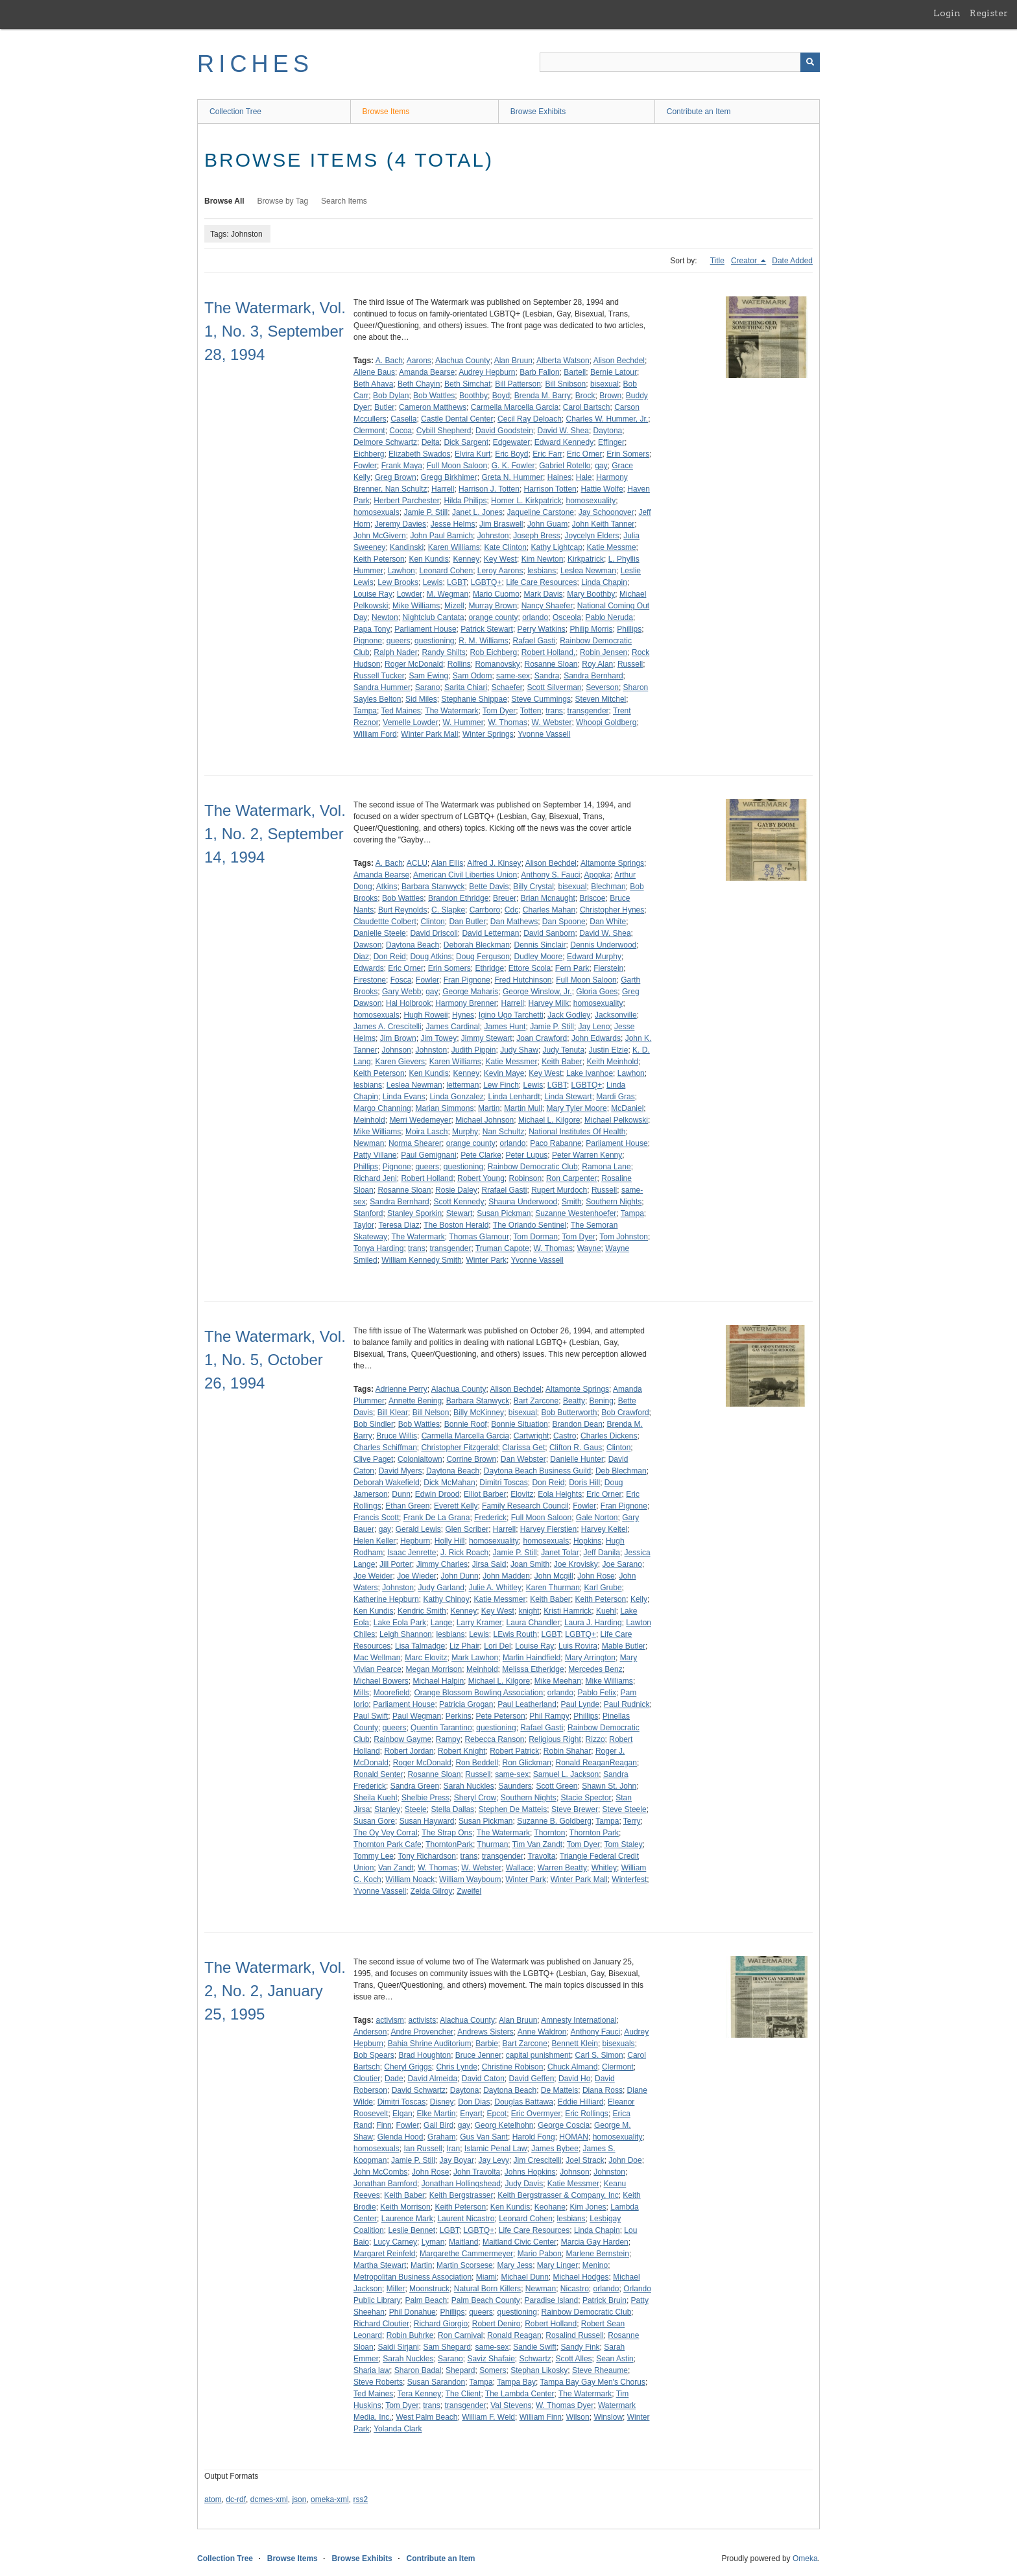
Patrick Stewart (487, 629)
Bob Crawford (625, 1412)
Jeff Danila (601, 1552)
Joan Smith (529, 1564)
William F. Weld (488, 2417)
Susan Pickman (504, 1213)
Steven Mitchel (601, 699)
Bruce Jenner (478, 2055)
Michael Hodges (581, 2277)
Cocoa (400, 430)
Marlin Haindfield (531, 1657)
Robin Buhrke (410, 2335)
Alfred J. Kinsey (494, 863)
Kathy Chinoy (446, 1599)
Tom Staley (623, 1844)
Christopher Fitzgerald (460, 1447)
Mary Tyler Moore (576, 1108)
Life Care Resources (541, 582)
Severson (602, 687)
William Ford (375, 734)
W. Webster (552, 722)
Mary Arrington (590, 1657)
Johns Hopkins (530, 2171)
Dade (394, 2078)
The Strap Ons (447, 1832)
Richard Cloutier (381, 2323)
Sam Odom (472, 675)
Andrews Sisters (485, 2031)
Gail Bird (438, 2125)
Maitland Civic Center (519, 2242)
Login (947, 13)
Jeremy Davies (400, 524)
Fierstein (608, 968)
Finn (383, 2125)
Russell (630, 664)
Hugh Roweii (425, 1015)
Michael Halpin (438, 1681)
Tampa (365, 710)
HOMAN (573, 2136)
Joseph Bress (536, 535)
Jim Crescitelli (538, 2160)
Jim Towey (438, 1038)
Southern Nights (613, 1201)
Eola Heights (560, 1494)
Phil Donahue (412, 2312)
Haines (559, 477)
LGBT (456, 582)
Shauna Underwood (522, 1201)
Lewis (433, 582)
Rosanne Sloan (550, 664)
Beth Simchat (467, 383)
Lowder (409, 594)
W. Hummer (462, 722)
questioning (434, 640)
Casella (403, 418)
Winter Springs (488, 734)
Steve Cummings (541, 699)
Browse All (224, 201)
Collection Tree (235, 111)
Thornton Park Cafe (387, 1844)
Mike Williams (416, 605)
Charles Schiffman (385, 1447)
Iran (453, 2148)
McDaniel (627, 1108)
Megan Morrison (434, 1669)
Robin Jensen (603, 652)
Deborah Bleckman (477, 944)
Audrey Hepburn (487, 372)
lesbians (541, 570)
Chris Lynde (456, 2066)
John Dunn (460, 1575)
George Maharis (470, 991)
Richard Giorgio (441, 2323)
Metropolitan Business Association (412, 2277)
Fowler (365, 465)
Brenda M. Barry (542, 395)
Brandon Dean (577, 1424)
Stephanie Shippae (474, 699)
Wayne (589, 1248)
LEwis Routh (515, 1634)
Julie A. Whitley (495, 1587)
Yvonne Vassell (544, 734)
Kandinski (407, 547)
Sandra (547, 675)
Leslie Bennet (411, 2230)
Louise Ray (372, 594)
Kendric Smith (422, 1611)
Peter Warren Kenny (587, 1155)
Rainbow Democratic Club (533, 1166)
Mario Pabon (540, 2253)
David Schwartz (419, 2090)
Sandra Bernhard (593, 675)
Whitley (604, 1867)
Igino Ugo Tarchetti (511, 1015)
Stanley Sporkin (414, 1213)
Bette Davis (488, 886)
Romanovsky (497, 664)
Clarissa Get (523, 1447)
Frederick (490, 1517)
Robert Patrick (514, 1751)
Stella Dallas (452, 1809)
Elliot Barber (485, 1494)
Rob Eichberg (493, 652)
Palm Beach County (485, 2300)
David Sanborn (549, 933)
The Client (463, 2393)
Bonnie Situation (519, 1424)
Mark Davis (543, 594)
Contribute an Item (699, 111)
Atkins (387, 886)
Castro (564, 1435)
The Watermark (451, 710)
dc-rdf (236, 2499)
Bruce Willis (396, 1435)
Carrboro (485, 909)
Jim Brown (398, 1038)
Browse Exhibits (538, 111)
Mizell (454, 605)
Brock (585, 395)
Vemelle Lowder (410, 722)
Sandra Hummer (382, 687)
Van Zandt (395, 1867)
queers (399, 640)
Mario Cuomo (496, 594)
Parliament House (425, 629)
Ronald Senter (378, 1774)
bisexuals (619, 2043)
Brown (610, 395)
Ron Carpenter (571, 1178)
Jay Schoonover (606, 512)
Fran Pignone (467, 979)
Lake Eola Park (400, 1622)
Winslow (608, 2417)
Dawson (367, 944)
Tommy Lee (373, 1856)
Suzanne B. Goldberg (554, 1821)
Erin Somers (627, 454)
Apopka (597, 874)
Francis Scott (376, 1517)
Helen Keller (374, 1540)
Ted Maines (400, 710)
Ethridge (489, 968)
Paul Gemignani (428, 1155)
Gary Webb (401, 991)
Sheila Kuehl (375, 1797)
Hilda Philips (465, 500)
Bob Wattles (434, 395)
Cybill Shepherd (444, 430)
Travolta (541, 1856)
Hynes (463, 1015)
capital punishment (538, 2055)
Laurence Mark (407, 2218)
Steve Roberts (378, 2382)
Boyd (501, 395)
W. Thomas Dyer (564, 2405)
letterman (462, 1085)
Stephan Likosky (539, 2370)
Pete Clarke (481, 1155)
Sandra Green (414, 1786)
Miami (486, 2277)
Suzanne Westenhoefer (575, 1213)
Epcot (496, 2113)
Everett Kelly (455, 1505)
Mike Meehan (557, 1681)
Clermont (369, 430)
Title (717, 260)
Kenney (466, 559)
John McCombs (380, 2171)
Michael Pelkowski (616, 1120)
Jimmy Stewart (486, 1038)
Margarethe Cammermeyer (466, 2253)
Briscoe (592, 898)
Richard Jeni (375, 1178)
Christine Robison (513, 2066)
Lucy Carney (395, 2242)
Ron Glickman (526, 1762)
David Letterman (490, 933)
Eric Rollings (586, 2113)
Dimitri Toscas (503, 1482)
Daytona (608, 430)
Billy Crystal (533, 886)
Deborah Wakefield (386, 1482)
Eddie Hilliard (581, 2101)
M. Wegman (447, 594)
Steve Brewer (574, 1809)
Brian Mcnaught (548, 898)
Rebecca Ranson (494, 1739)
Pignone (367, 640)
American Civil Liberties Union (465, 874)
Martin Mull (523, 1108)
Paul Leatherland (526, 1704)
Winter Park (486, 1260)
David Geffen (532, 2078)
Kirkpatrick (586, 559)
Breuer (504, 898)
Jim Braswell (501, 524)
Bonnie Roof (465, 1424)
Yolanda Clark (398, 2428)
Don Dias (474, 2101)
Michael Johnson (484, 1120)
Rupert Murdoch (559, 1190)
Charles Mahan (549, 909)
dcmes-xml (269, 2499)
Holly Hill (450, 1540)
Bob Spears (373, 2055)
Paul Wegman (416, 1716)
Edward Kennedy (563, 442)
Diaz (361, 956)
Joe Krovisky (576, 1564)
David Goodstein (504, 430)
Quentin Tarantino (441, 1727)
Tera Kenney (419, 2393)
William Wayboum (470, 1879)
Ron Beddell (476, 1762)
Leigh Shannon (405, 1634)
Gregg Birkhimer (448, 477)
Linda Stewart (568, 1096)
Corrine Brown (471, 1459)
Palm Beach (426, 2300)
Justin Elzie (608, 1050)
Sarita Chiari (465, 687)
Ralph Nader (395, 652)
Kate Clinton (505, 547)
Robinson (525, 1178)
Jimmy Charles (442, 1564)
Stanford (368, 1213)
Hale (584, 477)
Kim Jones (588, 2207)
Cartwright (531, 1435)
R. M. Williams (483, 640)
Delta (431, 442)
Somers (492, 2370)
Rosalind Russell (574, 2335)
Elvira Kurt (472, 454)
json (299, 2499)
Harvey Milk (548, 1003)
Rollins (459, 664)
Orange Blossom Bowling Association (478, 1692)
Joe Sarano (622, 1564)
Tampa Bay (516, 2382)
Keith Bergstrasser (461, 2195)
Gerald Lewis (418, 1529)
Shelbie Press (425, 1797)
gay (601, 465)
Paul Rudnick (627, 1704)
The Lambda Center (520, 2393)
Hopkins (587, 1540)
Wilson (578, 2417)
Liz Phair (464, 1646)
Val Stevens (510, 2405)
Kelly (638, 1599)
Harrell (442, 489)
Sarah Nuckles (469, 1786)
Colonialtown (420, 1459)
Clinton (432, 921)
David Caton (483, 2078)
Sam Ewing (428, 675)
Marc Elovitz (426, 1657)
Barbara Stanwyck (432, 886)
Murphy (465, 1131)
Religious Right (555, 1739)
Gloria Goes (596, 991)
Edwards (368, 968)
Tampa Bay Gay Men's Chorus (592, 2382)
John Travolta (476, 2171)
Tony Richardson (426, 1856)
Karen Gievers (400, 1061)
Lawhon (401, 570)
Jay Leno (594, 1026)
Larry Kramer (479, 1622)
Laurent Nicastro (465, 2218)
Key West (500, 559)
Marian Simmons (444, 1108)
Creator (745, 260)
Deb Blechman (621, 1470)
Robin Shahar (567, 1751)
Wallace (519, 1867)
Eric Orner (585, 454)
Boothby (473, 395)
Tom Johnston (623, 1236)
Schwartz (535, 2358)
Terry (632, 1821)
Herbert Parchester (406, 500)
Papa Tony (371, 629)
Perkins (459, 1716)
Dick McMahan (449, 1482)
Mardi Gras (615, 1096)
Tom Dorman (535, 1236)
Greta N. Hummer (512, 477)
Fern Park (572, 968)
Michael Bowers (381, 1681)
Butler (384, 407)
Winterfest (629, 1879)
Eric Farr (547, 454)
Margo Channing (382, 1108)
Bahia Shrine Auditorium (430, 2043)
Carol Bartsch (586, 407)
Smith (572, 1201)
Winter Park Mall (429, 734)
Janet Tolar (560, 1552)
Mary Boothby (591, 594)
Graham (441, 2136)
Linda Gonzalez (456, 1096)
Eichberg (368, 454)
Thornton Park (594, 1832)
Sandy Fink (580, 2347)
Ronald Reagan (514, 2335)
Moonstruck (429, 2288)
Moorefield (392, 1692)
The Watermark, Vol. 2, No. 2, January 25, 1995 (275, 1991)
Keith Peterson (379, 559)
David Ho (574, 2078)
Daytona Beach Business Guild (537, 1470)
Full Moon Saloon (457, 465)
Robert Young (481, 1178)
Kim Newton (542, 559)
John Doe (624, 2160)
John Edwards (596, 1038)
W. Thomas (507, 722)
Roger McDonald (414, 664)
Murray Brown (492, 605)
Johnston (493, 535)
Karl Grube (603, 1587)
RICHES (255, 64)
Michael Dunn (524, 2277)
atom (213, 2499)
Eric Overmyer (536, 2113)
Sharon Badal (418, 2370)
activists (422, 2020)
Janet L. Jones (477, 512)
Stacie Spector (586, 1797)
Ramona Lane (606, 1166)
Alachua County (462, 360)
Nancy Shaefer (547, 605)
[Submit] (810, 62)
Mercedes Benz (595, 1669)
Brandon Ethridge (458, 898)
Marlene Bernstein (597, 2253)
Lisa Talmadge (420, 1646)
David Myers (400, 1470)
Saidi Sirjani (397, 2347)
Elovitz (521, 1494)
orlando (535, 617)
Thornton (549, 1832)
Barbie (486, 2043)
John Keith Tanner (603, 524)
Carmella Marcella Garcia (514, 407)
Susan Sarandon (436, 2382)
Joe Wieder (417, 1575)
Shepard (460, 2370)
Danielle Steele (379, 933)
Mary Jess (514, 2265)
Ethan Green (407, 1505)
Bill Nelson (431, 1412)
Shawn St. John (609, 1786)
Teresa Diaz (398, 1225)
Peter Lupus (527, 1155)
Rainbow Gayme (402, 1739)
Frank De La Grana (436, 1517)
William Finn (541, 2417)
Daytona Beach (412, 944)
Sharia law (371, 2370)
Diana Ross (602, 2090)
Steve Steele (625, 1809)
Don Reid (390, 956)
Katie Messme (611, 547)
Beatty (574, 1400)
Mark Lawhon (474, 1657)
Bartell (575, 372)
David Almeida (432, 2078)
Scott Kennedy (458, 1201)
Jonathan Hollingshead (461, 2183)
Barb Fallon (539, 372)
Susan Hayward (427, 1821)
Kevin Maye (504, 1073)
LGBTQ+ (486, 582)
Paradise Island (551, 2300)
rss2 (360, 2499)
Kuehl (606, 1611)
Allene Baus (374, 372)
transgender (588, 710)
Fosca (401, 979)
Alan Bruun (513, 360)
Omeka (805, 2558)
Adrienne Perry (401, 1389)
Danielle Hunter (577, 1459)
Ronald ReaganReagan (596, 1762)
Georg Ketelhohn (504, 2125)
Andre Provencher (421, 2031)
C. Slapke (448, 909)
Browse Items (386, 111)
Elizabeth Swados (419, 454)
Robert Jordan (408, 1751)
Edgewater (511, 442)
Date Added (792, 260)
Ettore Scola (529, 968)
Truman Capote (502, 1248)
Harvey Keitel (604, 1529)
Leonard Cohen (446, 570)
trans (554, 710)
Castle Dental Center (457, 418)
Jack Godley (568, 1015)
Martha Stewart (379, 2265)
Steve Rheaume (600, 2370)
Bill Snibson (565, 383)
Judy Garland (441, 1587)
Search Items (344, 201)
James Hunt (504, 1026)
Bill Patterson (518, 383)
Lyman (433, 2242)
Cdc (511, 909)
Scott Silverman (554, 687)
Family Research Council (525, 1505)
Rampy (448, 1739)
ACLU (417, 863)
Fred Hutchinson (522, 979)
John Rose (595, 1575)
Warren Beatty (562, 1867)
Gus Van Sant (484, 2136)
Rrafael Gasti (504, 1190)
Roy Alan (597, 664)
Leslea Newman (588, 570)
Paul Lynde (580, 1704)
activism (389, 2020)
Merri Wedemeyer (420, 1120)
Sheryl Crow (475, 1797)
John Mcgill (553, 1575)
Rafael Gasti (534, 640)
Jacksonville (616, 1015)
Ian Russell (422, 2148)
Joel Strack (585, 2160)
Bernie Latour (613, 372)
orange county (493, 617)
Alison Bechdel (619, 360)
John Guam (547, 524)
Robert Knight (461, 1751)
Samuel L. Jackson (566, 1774)
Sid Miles (421, 699)
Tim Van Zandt (537, 1844)
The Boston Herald (456, 1225)
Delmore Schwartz (385, 442)
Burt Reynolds (402, 909)
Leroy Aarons (500, 570)
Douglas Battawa (523, 2101)
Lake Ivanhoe (589, 1073)
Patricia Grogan (466, 1704)
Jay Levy (494, 2160)
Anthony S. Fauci (550, 874)
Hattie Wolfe (601, 489)
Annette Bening (415, 1400)
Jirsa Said (489, 1564)
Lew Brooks (397, 582)
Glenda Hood (400, 2136)
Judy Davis (524, 2183)
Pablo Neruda (609, 617)
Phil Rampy (549, 1716)
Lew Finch (501, 1085)
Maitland (463, 2242)
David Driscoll (433, 933)
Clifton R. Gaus (575, 1447)
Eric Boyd (511, 454)
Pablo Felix (597, 1692)
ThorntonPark (449, 1844)
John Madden (506, 1575)
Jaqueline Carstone (540, 512)
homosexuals (376, 512)
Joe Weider (372, 1575)
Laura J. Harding (593, 1622)
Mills (361, 1692)
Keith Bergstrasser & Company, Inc (558, 2195)
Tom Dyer (499, 710)
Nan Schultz (504, 1131)
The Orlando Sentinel (529, 1225)
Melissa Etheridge (533, 1669)
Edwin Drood (437, 1494)
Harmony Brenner (466, 1003)
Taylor (363, 1225)
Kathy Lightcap (556, 547)
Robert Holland (427, 1178)
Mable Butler (623, 1646)
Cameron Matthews (432, 407)
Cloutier (366, 2078)
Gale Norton (597, 1517)
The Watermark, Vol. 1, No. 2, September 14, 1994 (275, 834)
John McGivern (379, 535)
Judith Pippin (473, 1050)
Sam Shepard (446, 2347)
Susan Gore (374, 1821)
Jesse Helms (453, 524)
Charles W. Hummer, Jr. (607, 418)
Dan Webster (523, 1459)
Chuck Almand (572, 2066)
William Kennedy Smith (421, 1260)
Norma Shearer (415, 1143)
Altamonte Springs (612, 863)
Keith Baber (562, 1061)
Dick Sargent (466, 442)
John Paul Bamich (441, 535)
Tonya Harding (378, 1248)
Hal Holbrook (408, 1003)
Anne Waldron (542, 2031)
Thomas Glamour (479, 1236)
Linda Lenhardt (514, 1096)
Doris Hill (584, 1482)
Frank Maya (401, 465)
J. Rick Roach (464, 1552)
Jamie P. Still (425, 512)
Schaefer (507, 687)
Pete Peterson (500, 1716)
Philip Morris (591, 629)
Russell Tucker (379, 675)
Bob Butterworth (569, 1412)
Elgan (402, 2113)
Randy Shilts (443, 652)
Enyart (471, 2113)
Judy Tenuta (564, 1050)
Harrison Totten (550, 489)
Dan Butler (467, 921)
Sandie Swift (534, 2347)
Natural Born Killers (487, 2288)
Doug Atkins (430, 956)
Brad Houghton (424, 2055)
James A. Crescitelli (387, 1026)
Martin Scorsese (465, 2265)
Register (989, 13)
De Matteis (559, 2090)
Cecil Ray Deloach (529, 418)
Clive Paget (373, 1459)
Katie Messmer (511, 1061)
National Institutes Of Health (577, 1131)
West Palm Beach (426, 2417)
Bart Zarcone (536, 1400)
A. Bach (389, 360)
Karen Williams (454, 547)
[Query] (680, 62)
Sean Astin (614, 2358)
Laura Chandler (533, 1622)
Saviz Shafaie (490, 2358)
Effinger (611, 442)
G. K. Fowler (513, 465)
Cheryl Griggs (407, 2066)
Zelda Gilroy (432, 1891)
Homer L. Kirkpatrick (526, 500)
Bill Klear (392, 1412)
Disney (442, 2101)
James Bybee (555, 2148)
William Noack (410, 1879)
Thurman (492, 1844)
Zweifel (469, 1891)
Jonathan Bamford (385, 2183)
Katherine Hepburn (386, 1599)
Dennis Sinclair (540, 944)
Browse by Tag (283, 201)
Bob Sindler (373, 1424)
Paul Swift (370, 1716)
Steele (416, 1809)
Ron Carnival (460, 2335)
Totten (531, 710)
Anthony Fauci (595, 2031)
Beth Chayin (419, 383)
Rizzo (595, 1739)
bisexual (604, 383)
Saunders (514, 1786)
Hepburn (415, 1540)
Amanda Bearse (427, 372)
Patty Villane (375, 1155)
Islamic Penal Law (495, 2148)
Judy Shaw (519, 1050)
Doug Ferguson (483, 956)
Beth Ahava (373, 383)
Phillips (629, 629)
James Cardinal (452, 1026)
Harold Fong (533, 2136)
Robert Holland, (548, 652)
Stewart (459, 1213)
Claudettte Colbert (384, 921)
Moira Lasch (426, 1131)
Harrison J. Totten (489, 489)
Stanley (387, 1809)
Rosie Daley (456, 1190)
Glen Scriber (466, 1529)
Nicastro (574, 2288)
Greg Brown (395, 477)
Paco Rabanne (555, 1143)
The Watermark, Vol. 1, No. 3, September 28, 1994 (275, 331)
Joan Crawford (541, 1038)
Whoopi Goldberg (606, 722)
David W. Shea (563, 430)
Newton (385, 617)
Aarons (419, 360)
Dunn (401, 1494)
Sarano (427, 687)
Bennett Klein (575, 2043)
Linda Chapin (604, 582)
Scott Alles (574, 2358)
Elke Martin (435, 2113)
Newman (368, 1143)
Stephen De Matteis (513, 1809)
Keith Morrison (405, 2207)
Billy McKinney (478, 1412)
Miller (396, 2288)
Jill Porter (395, 1564)
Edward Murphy (594, 956)
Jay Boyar (457, 2160)
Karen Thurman (553, 1587)
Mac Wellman (376, 1657)
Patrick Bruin (604, 2300)
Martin (488, 1108)
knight (529, 1611)
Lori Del (497, 1646)
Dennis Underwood (603, 944)
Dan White (608, 921)
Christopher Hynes (612, 909)
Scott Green (557, 1786)
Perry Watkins (542, 629)
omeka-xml (330, 2499)
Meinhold (369, 1120)
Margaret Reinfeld (384, 2253)
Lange (441, 1622)
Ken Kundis (428, 559)
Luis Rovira (577, 1646)
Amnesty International (578, 2020)
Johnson (396, 1050)
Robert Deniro (496, 2323)
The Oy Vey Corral (385, 1832)
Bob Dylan (391, 395)
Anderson (370, 2031)
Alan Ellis (447, 863)
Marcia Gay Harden (594, 2242)
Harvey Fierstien (548, 1529)
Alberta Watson (563, 360)
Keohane (550, 2207)
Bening (602, 1400)
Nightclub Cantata (433, 617)
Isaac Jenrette (411, 1552)
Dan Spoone (564, 921)
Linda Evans (404, 1096)
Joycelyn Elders (592, 535)
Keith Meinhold (612, 1061)
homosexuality (591, 500)
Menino (595, 2265)
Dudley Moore (538, 956)
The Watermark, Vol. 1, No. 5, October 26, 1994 (275, 1360)
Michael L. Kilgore (549, 1120)
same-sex (513, 675)
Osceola (567, 617)
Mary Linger (557, 2265)
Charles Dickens (608, 1435)
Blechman (608, 886)
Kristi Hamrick (568, 1611)
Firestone (369, 979)
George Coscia (564, 2125)
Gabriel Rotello (564, 465)
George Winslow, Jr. (537, 991)
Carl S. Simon (599, 2055)
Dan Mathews (514, 921)
